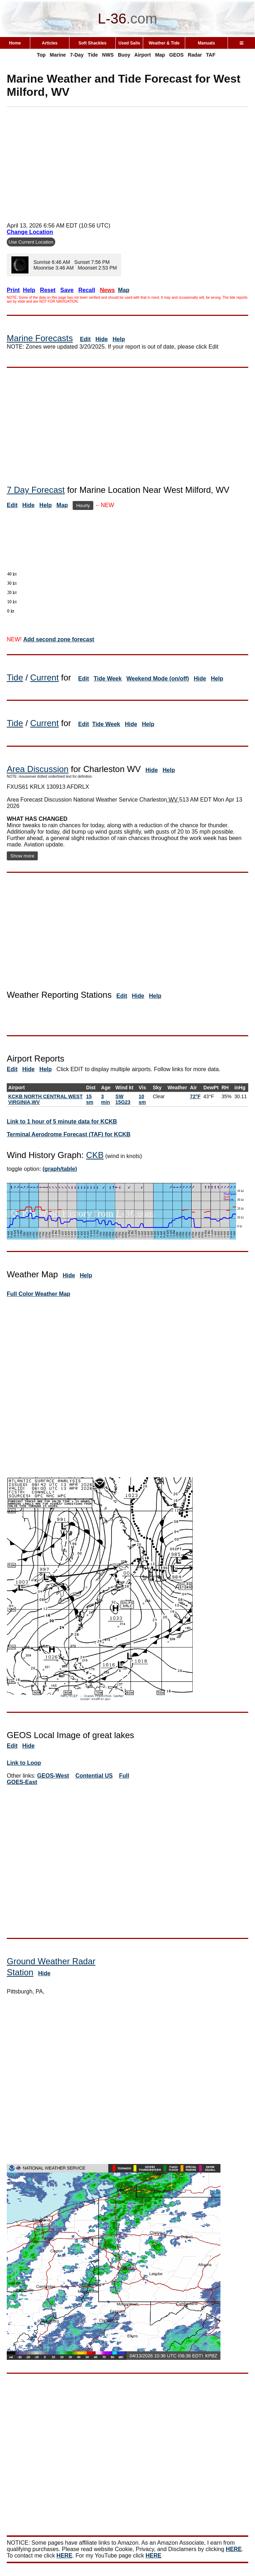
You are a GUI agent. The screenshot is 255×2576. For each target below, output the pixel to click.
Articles (50, 43)
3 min (105, 1099)
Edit (85, 339)
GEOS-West (53, 1776)
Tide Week (108, 679)
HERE (233, 2549)
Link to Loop (24, 1763)
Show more (22, 856)
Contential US (94, 1776)
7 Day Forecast (36, 490)
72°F (195, 1096)
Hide (101, 339)
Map (160, 55)
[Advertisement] (131, 162)
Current (44, 677)
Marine (58, 55)
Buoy (124, 55)
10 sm (142, 1099)
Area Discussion (37, 769)
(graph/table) (60, 1169)
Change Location (30, 232)
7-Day (77, 55)
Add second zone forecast (58, 639)
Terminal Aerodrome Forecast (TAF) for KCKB (68, 1134)
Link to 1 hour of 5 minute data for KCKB (62, 1121)
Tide (93, 55)
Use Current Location (31, 242)
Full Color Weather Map (38, 1294)
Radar (195, 55)
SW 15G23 (122, 1099)
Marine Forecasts (40, 338)
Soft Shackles (92, 43)
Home (15, 43)
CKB (95, 1155)
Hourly (83, 505)
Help (119, 339)
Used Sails (129, 43)
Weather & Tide (164, 43)
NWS (108, 55)
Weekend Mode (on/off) (157, 679)
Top (41, 55)
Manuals (206, 43)
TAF (210, 55)
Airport (142, 55)
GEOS (176, 55)
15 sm (89, 1099)
